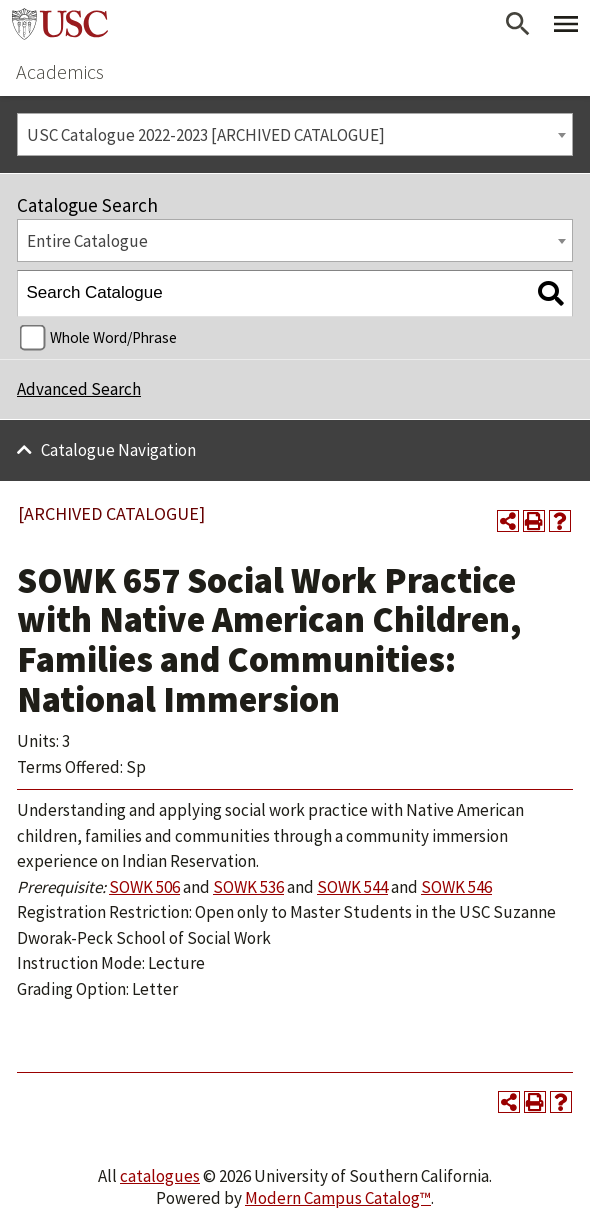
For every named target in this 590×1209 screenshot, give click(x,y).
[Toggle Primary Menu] (566, 24)
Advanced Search (79, 389)
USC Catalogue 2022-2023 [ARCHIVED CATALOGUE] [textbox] (206, 135)
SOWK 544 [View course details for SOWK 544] (352, 887)
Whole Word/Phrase (113, 337)
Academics (60, 71)
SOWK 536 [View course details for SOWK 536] (248, 887)
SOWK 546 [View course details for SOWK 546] (456, 887)
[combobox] (295, 134)
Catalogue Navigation (118, 450)
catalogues (160, 1176)
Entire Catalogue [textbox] (87, 241)
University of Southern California (60, 24)
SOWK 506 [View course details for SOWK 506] (144, 887)
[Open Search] (518, 24)
